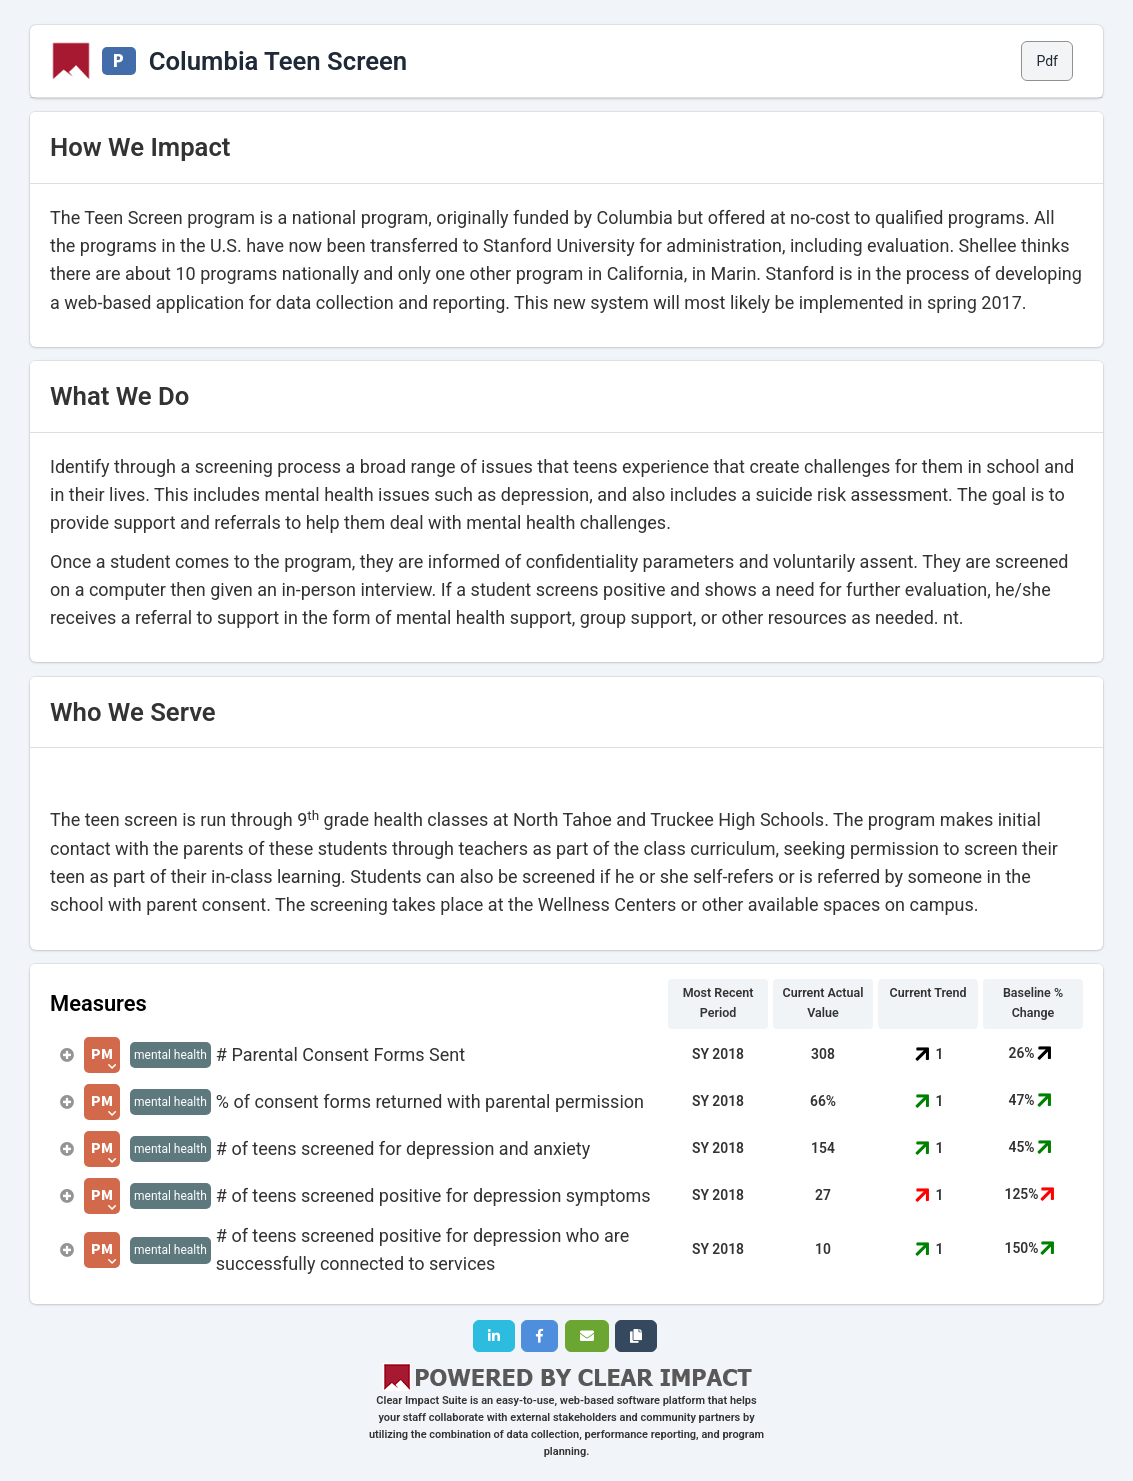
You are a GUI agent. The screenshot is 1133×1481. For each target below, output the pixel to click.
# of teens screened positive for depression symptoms (433, 1195)
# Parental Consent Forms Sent (340, 1054)
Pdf (1047, 61)
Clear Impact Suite (421, 1400)
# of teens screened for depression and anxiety (403, 1148)
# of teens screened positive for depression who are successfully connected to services (422, 1249)
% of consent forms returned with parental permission (430, 1101)
